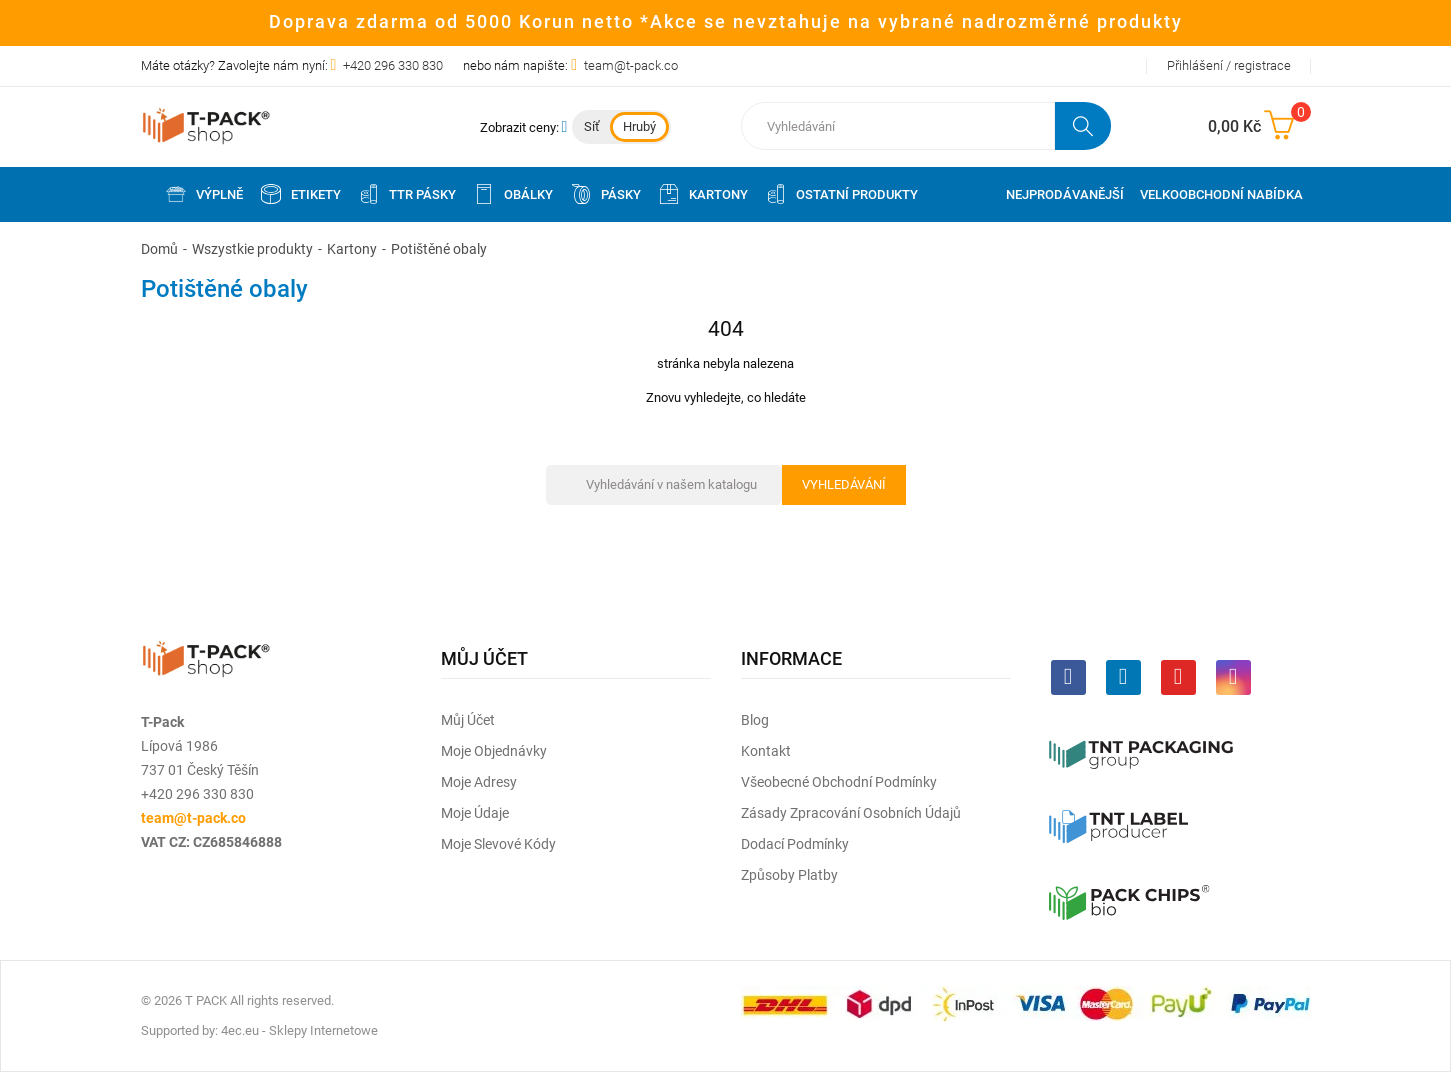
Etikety (300, 194)
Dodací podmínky (795, 844)
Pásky (605, 194)
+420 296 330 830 (393, 65)
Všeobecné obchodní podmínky (839, 782)
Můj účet (468, 720)
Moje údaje (475, 813)
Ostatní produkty (841, 194)
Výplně (203, 194)
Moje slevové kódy (498, 844)
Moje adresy (479, 782)
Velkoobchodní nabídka (1221, 194)
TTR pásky (406, 194)
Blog (755, 720)
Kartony (702, 194)
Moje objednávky (494, 751)
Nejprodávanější (1065, 194)
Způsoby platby (789, 875)
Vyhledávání (844, 484)
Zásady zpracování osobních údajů (851, 813)
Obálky (512, 194)
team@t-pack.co (631, 65)
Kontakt (766, 751)
